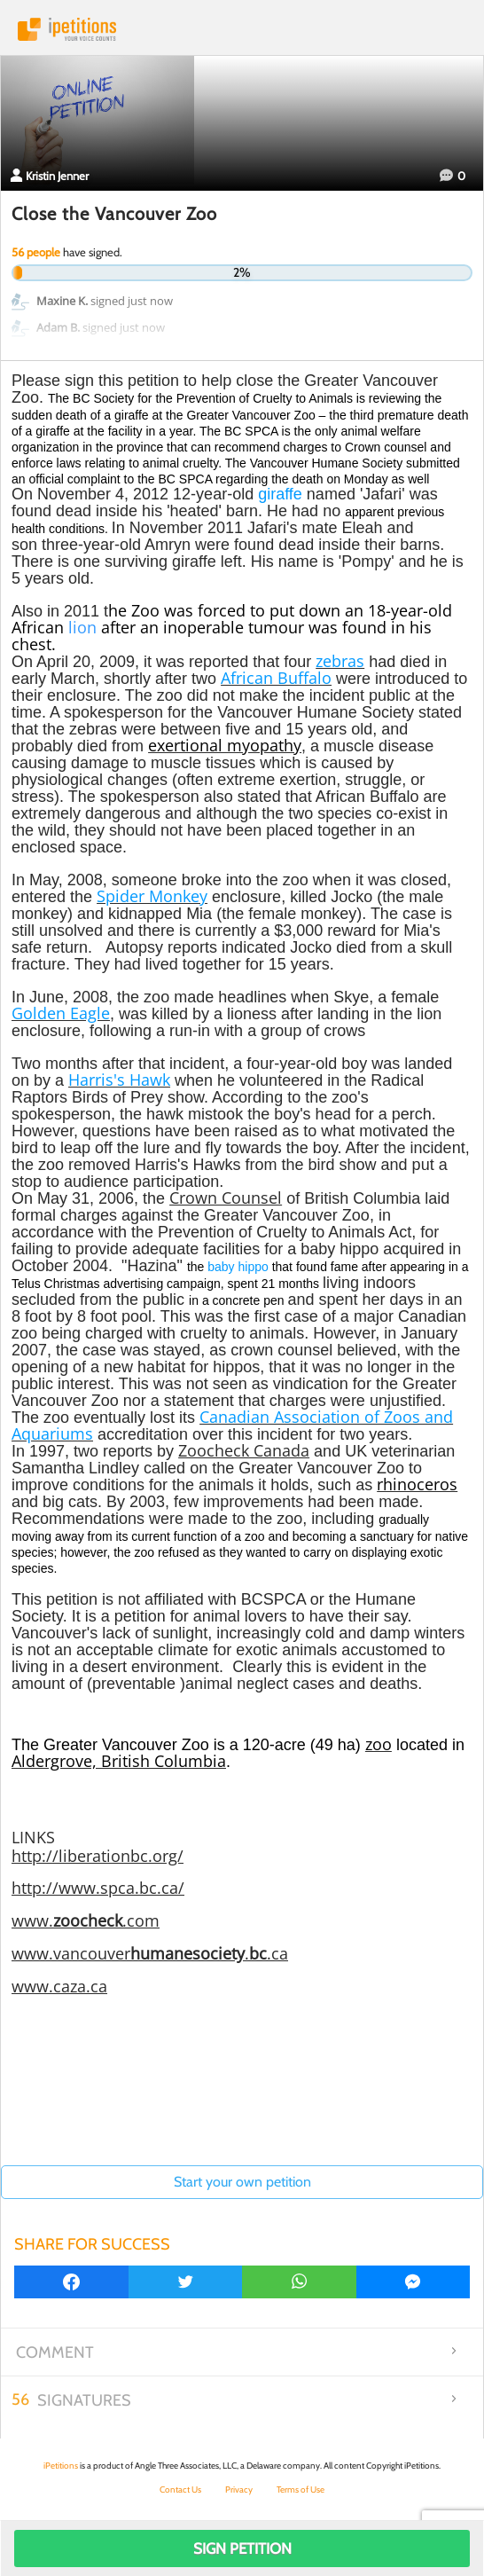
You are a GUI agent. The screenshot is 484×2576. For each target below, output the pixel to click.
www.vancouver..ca (150, 1953)
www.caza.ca (59, 1986)
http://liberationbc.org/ (97, 1855)
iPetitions (242, 29)
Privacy (239, 2489)
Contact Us (180, 2489)
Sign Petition (242, 2548)
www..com (86, 1920)
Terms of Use (300, 2489)
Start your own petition (242, 2181)
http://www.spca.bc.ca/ (98, 1887)
